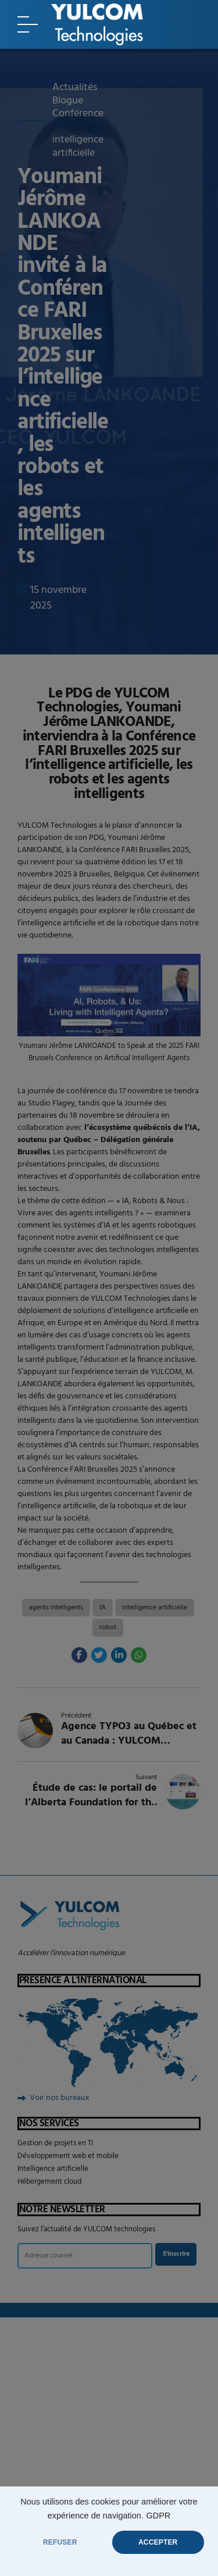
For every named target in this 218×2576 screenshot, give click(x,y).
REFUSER (60, 2542)
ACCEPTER (157, 2542)
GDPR (158, 2515)
